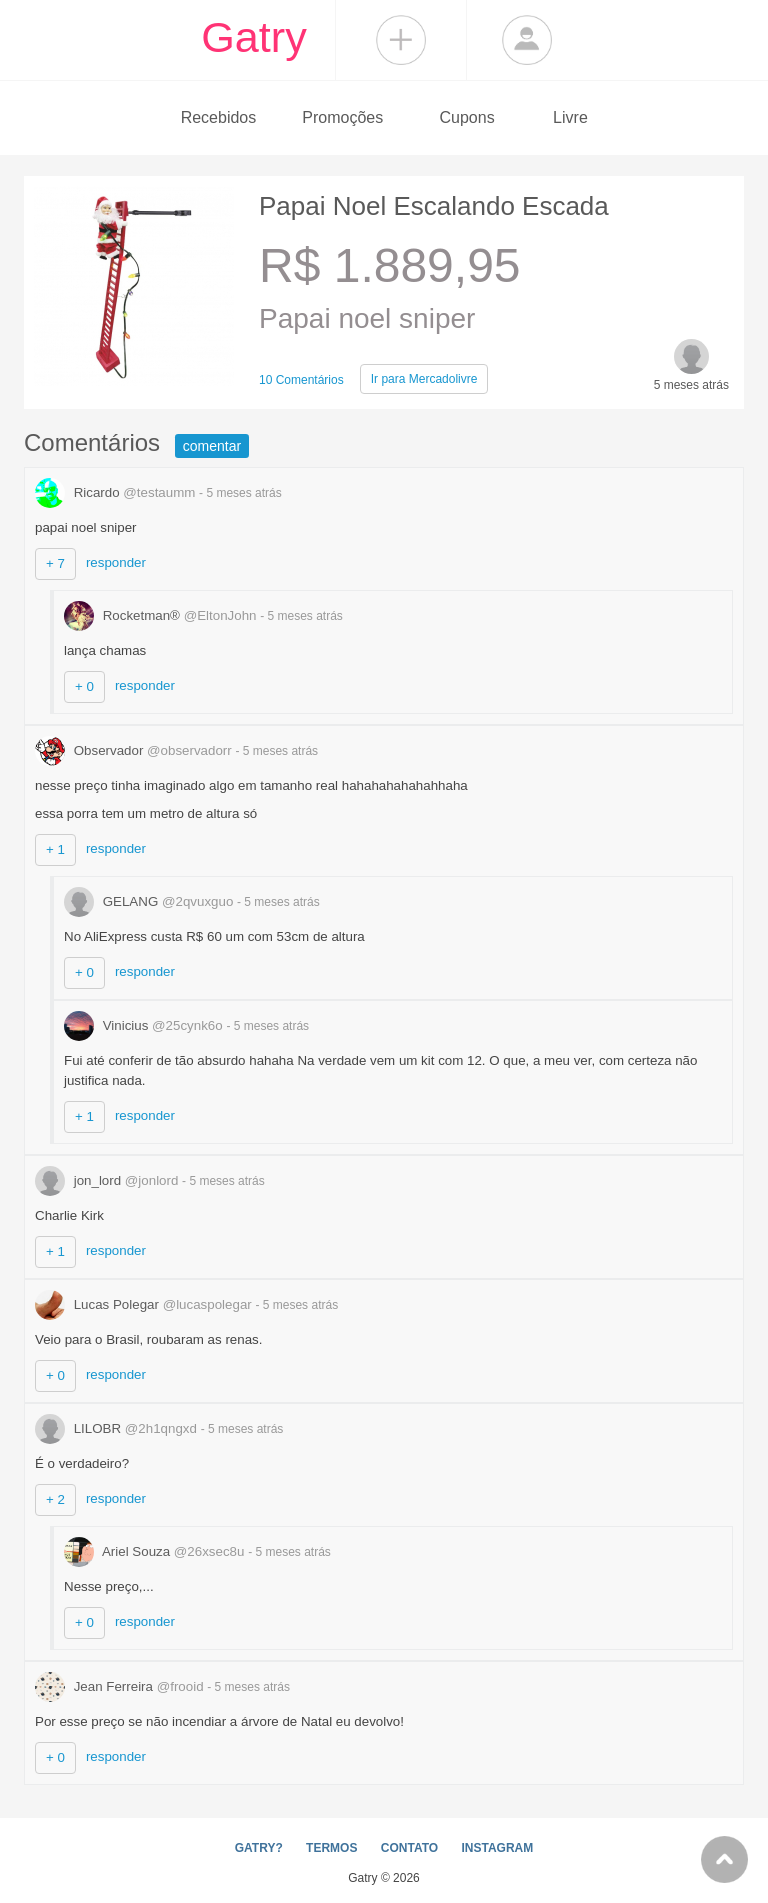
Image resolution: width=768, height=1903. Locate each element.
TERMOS (331, 1848)
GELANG (150, 901)
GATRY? (259, 1848)
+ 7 (55, 563)
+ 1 (55, 849)
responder (116, 562)
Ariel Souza (156, 1551)
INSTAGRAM (497, 1848)
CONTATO (409, 1848)
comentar (212, 446)
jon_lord (108, 1180)
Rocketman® (162, 615)
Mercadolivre (424, 379)
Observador (135, 750)
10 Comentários (301, 380)
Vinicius (145, 1025)
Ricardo (117, 492)
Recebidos (219, 117)
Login (527, 40)
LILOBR (118, 1428)
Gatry (254, 37)
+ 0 (84, 686)
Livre (570, 117)
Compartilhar (401, 40)
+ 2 (55, 1499)
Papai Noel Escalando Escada (434, 206)
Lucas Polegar (145, 1304)
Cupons (467, 117)
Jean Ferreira (121, 1686)
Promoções (342, 117)
